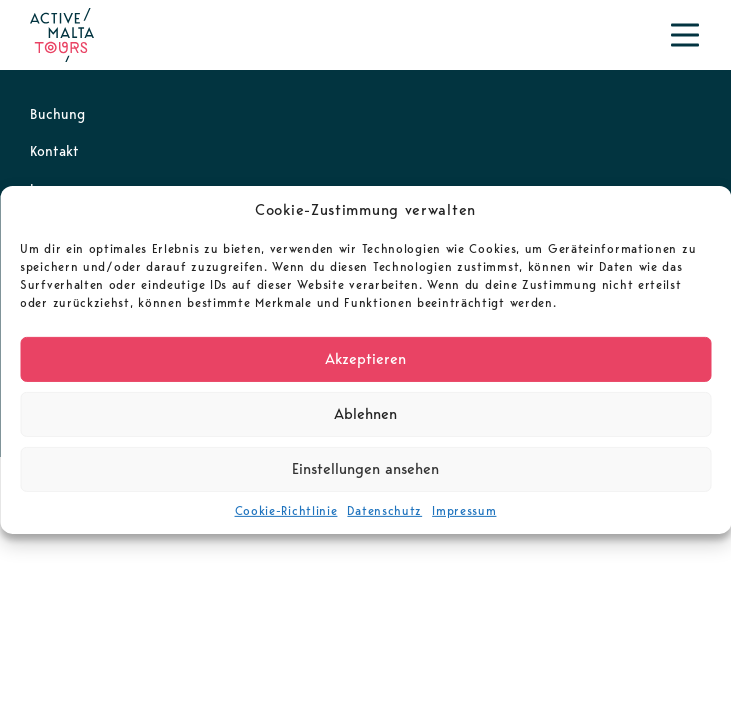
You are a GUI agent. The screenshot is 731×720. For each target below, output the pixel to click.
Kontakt (54, 151)
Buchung (57, 114)
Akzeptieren (365, 359)
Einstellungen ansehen (365, 469)
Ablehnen (365, 414)
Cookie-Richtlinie (286, 510)
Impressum (464, 510)
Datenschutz (384, 510)
